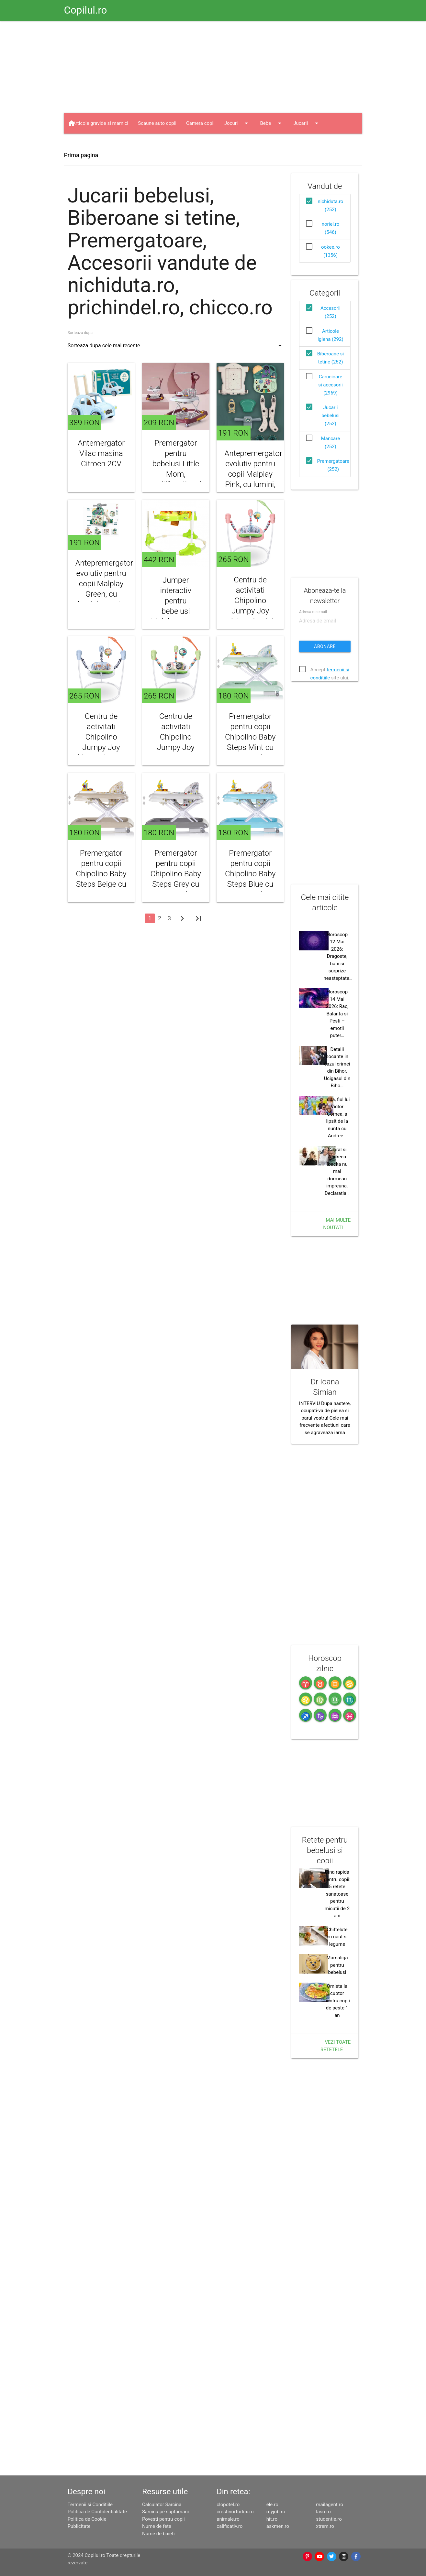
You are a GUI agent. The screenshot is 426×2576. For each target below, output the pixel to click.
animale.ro (228, 2519)
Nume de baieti (158, 2534)
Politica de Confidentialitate (97, 2512)
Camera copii (200, 123)
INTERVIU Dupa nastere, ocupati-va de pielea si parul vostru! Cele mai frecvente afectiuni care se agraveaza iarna (325, 1418)
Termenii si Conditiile (90, 2504)
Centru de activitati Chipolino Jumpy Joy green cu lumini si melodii (176, 747)
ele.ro (272, 2504)
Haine (85, 144)
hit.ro (271, 2519)
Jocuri (237, 123)
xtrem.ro (325, 2526)
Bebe (272, 123)
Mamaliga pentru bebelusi (337, 1965)
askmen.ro (277, 2526)
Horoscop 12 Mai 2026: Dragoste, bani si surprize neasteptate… (338, 956)
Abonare (325, 646)
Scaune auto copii (157, 123)
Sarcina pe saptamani (165, 2512)
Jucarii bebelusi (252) (330, 416)
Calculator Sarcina (162, 2504)
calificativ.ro (229, 2526)
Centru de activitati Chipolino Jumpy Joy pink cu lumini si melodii (250, 605)
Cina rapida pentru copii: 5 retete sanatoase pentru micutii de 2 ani (337, 1894)
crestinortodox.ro (235, 2512)
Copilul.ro (85, 10)
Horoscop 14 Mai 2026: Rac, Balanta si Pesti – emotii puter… (337, 1013)
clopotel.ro (228, 2504)
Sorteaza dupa (80, 332)
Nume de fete (156, 2526)
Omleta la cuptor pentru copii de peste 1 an (337, 2000)
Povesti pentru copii (163, 2519)
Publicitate (79, 2526)
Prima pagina (81, 155)
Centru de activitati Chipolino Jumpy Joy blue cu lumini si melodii (101, 742)
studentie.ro (329, 2519)
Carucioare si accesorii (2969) (330, 385)
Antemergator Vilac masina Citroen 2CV (101, 453)
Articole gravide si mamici (101, 123)
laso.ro (323, 2512)
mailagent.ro (329, 2504)
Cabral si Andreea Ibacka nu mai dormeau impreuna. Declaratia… (337, 1171)
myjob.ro (275, 2512)
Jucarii (306, 123)
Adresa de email (313, 612)
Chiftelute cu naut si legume (337, 1937)
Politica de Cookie (87, 2519)
